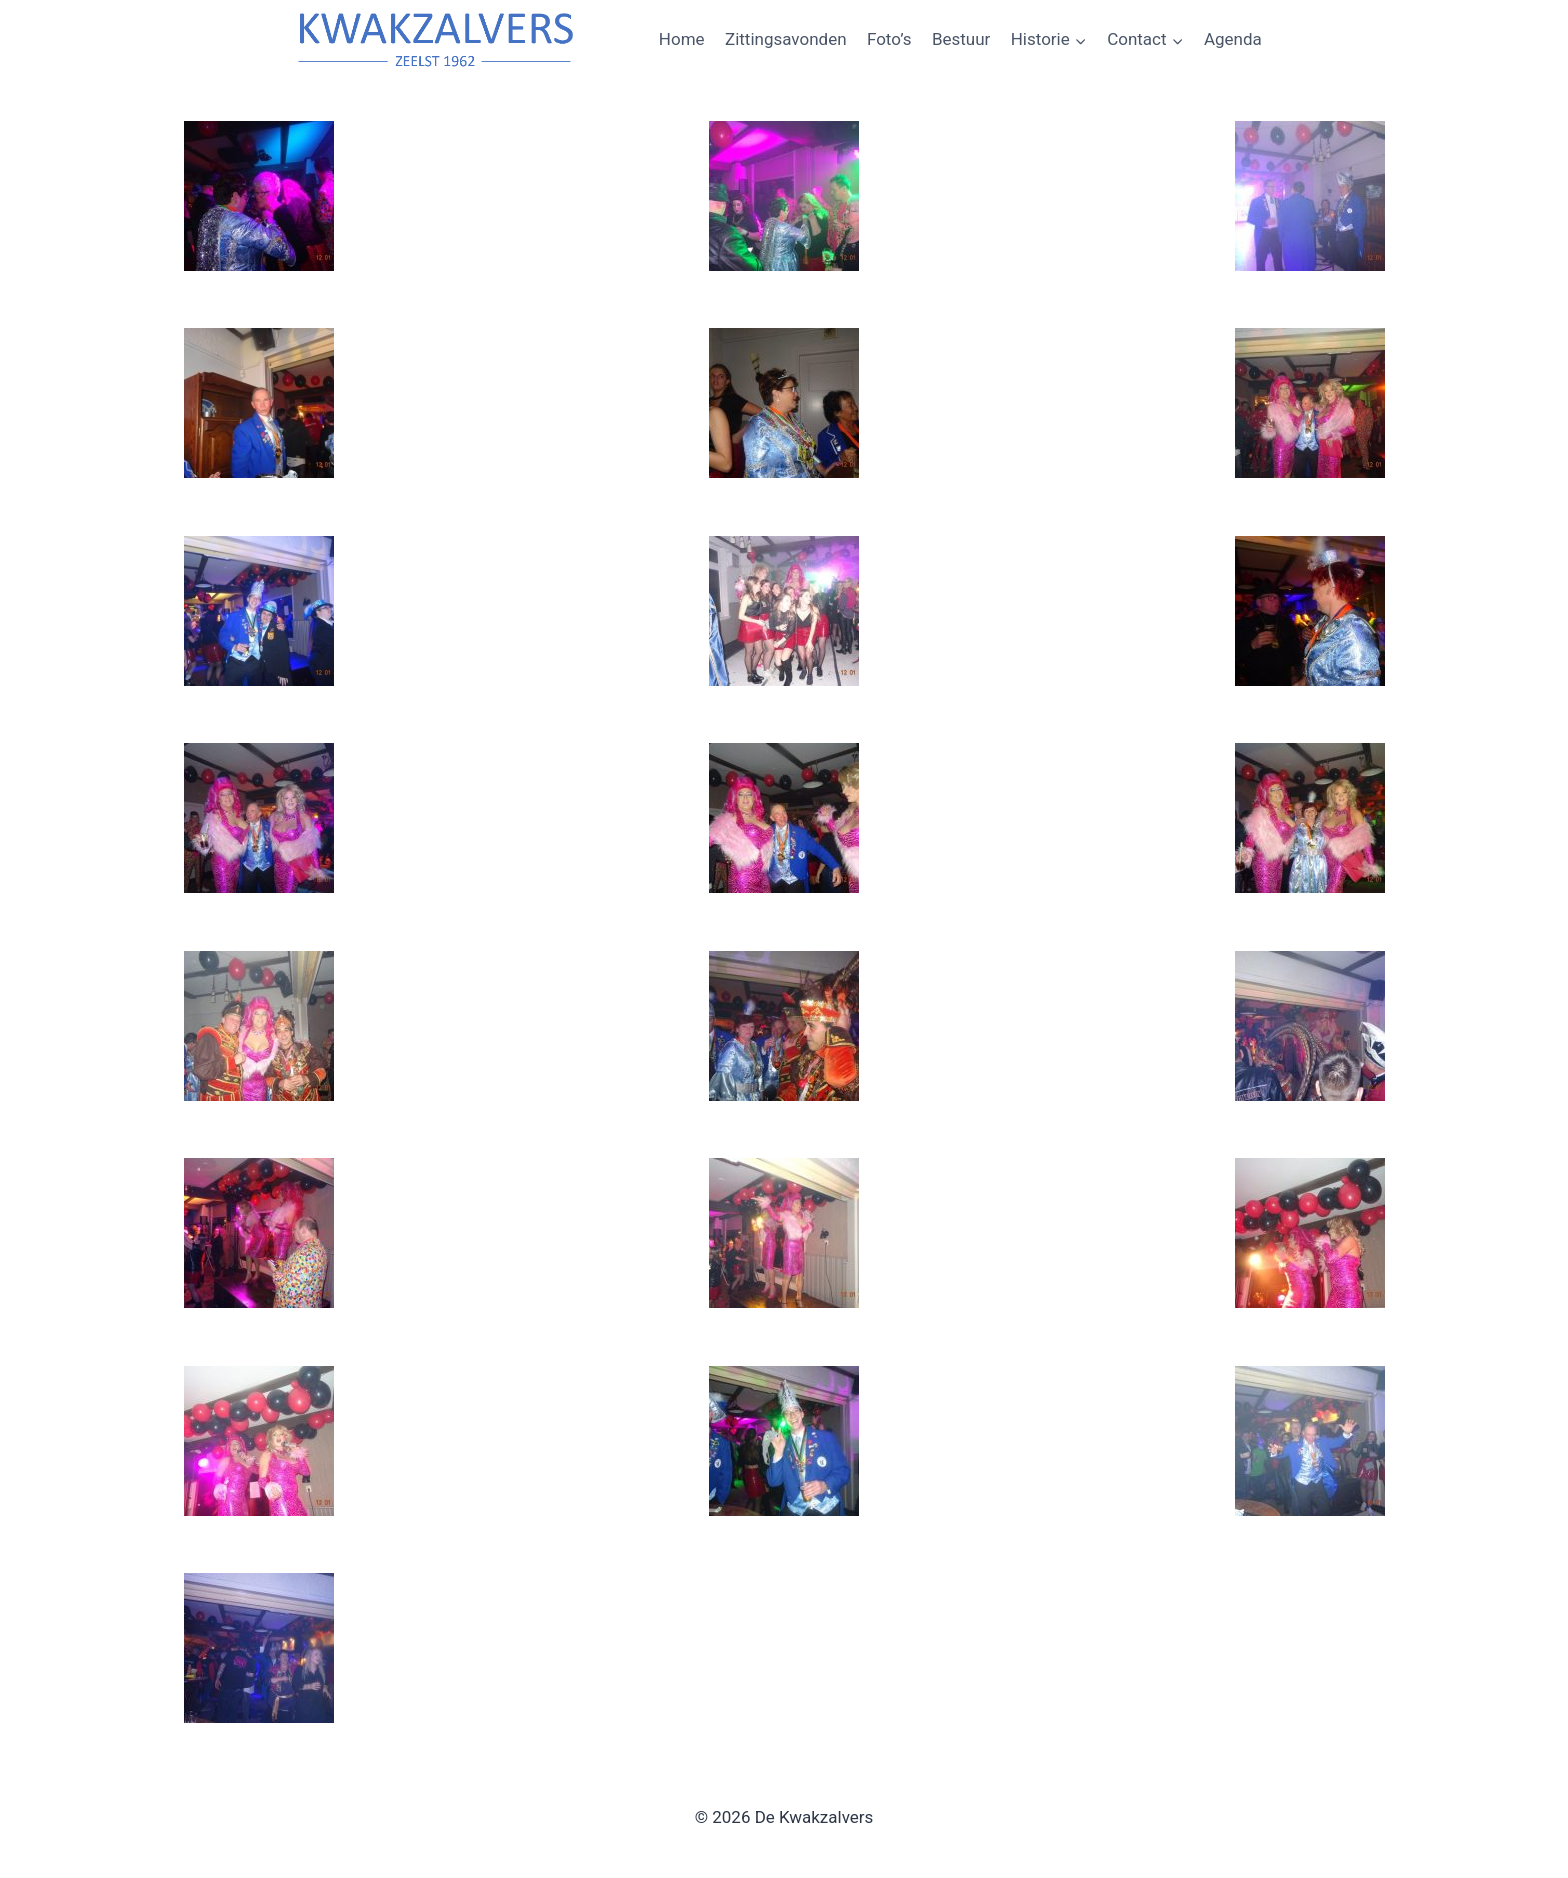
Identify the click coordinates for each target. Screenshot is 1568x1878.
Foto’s (889, 39)
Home (682, 39)
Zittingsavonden (786, 39)
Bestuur (961, 39)
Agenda (1233, 39)
